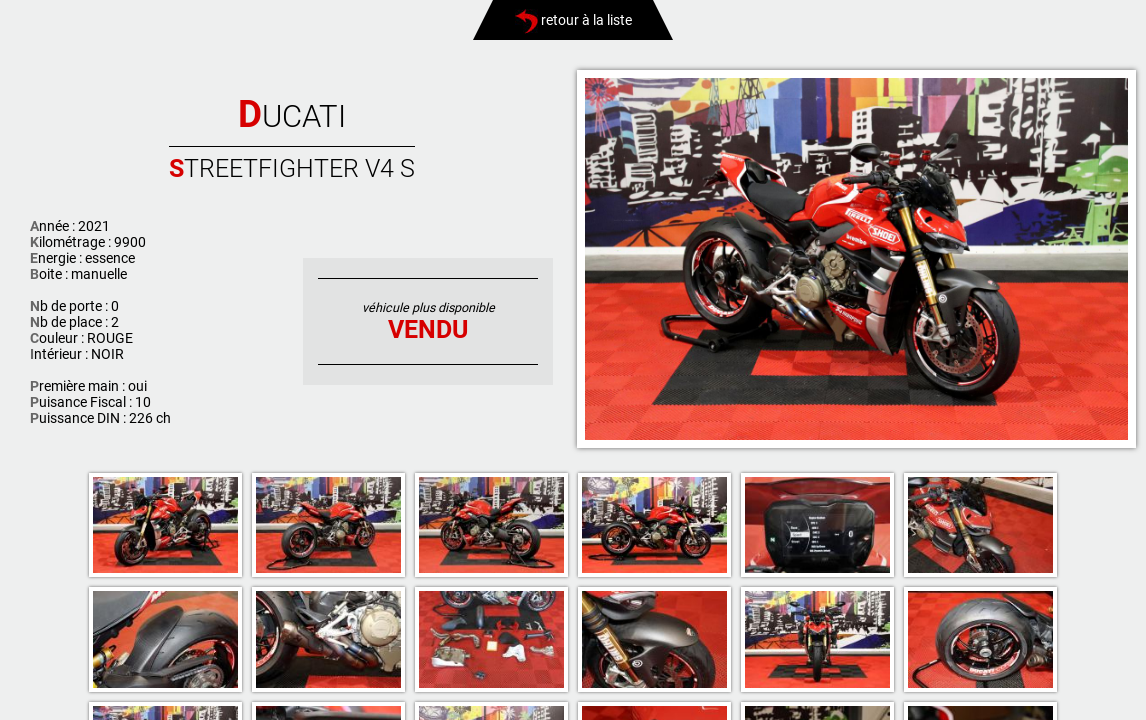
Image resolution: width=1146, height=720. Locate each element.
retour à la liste (573, 20)
